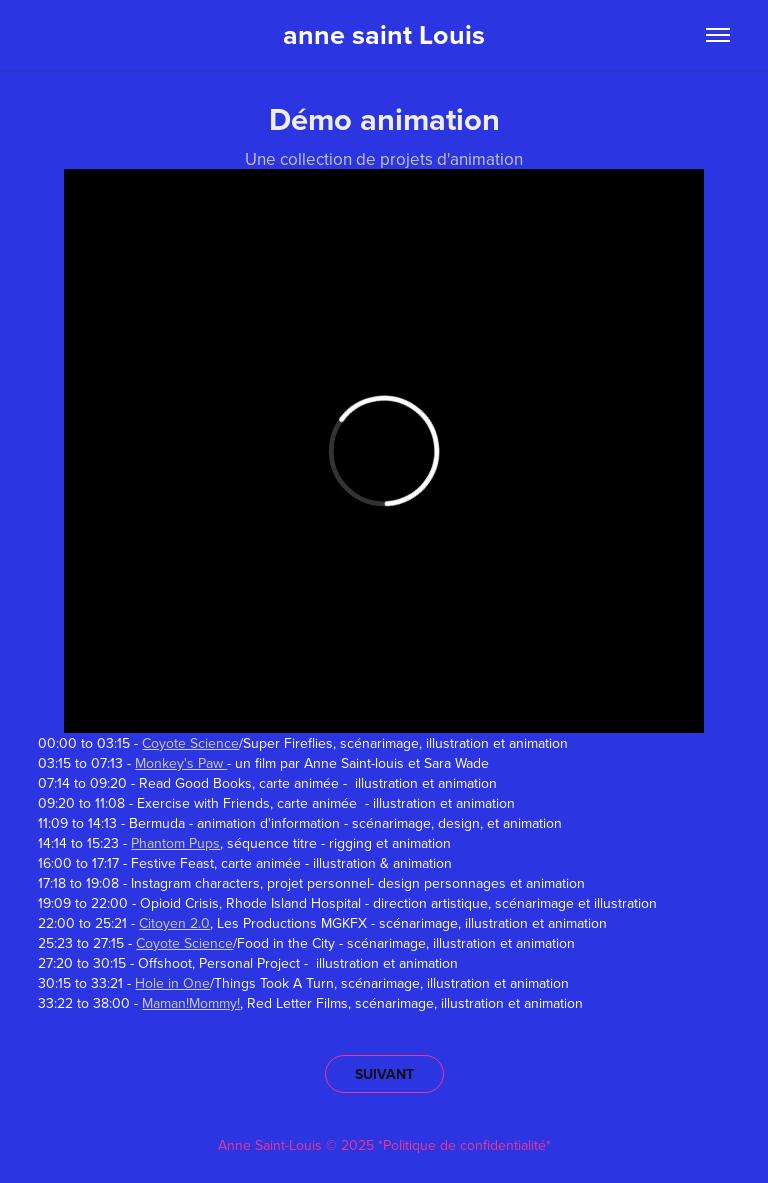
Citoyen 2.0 (174, 923)
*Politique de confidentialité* (464, 1145)
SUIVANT (384, 1074)
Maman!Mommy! (191, 1003)
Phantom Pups (175, 843)
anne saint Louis (384, 34)
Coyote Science (190, 743)
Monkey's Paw (181, 763)
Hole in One (172, 983)
